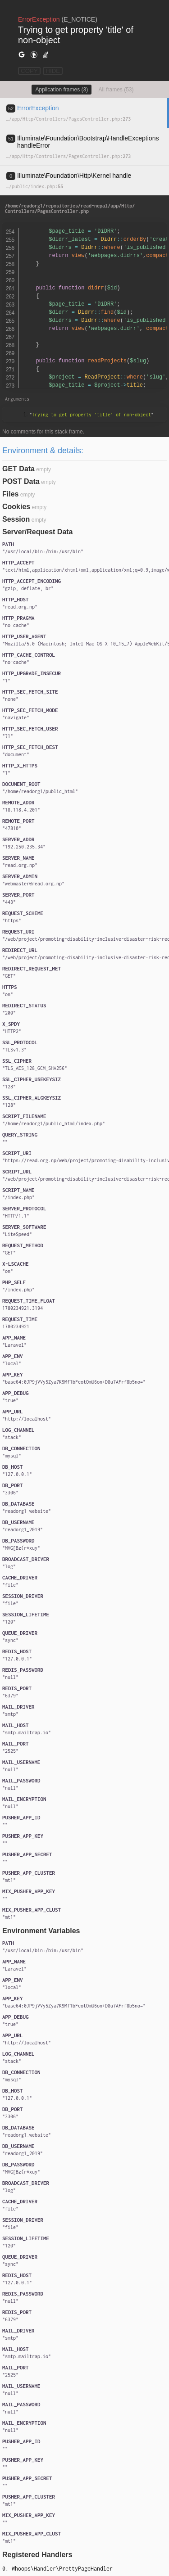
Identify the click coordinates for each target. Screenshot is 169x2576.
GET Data (18, 469)
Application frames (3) (61, 89)
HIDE (53, 71)
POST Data (21, 481)
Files (10, 494)
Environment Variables (41, 1931)
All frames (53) (116, 89)
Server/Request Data (37, 532)
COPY (29, 71)
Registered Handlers (37, 2554)
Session (16, 519)
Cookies (16, 506)
